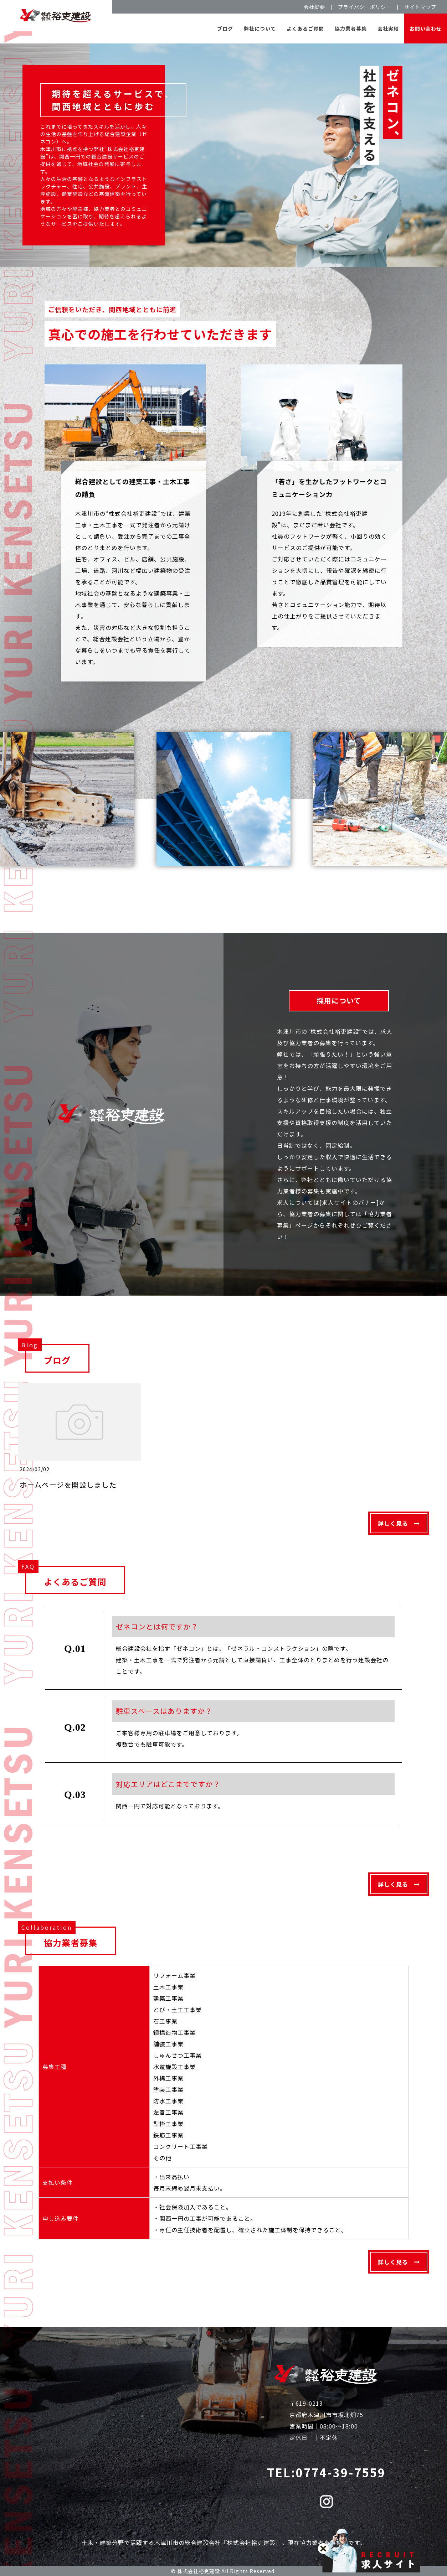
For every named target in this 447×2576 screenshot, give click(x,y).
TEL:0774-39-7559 (326, 2472)
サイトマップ (420, 6)
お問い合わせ (426, 28)
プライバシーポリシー (364, 6)
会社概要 (314, 6)
